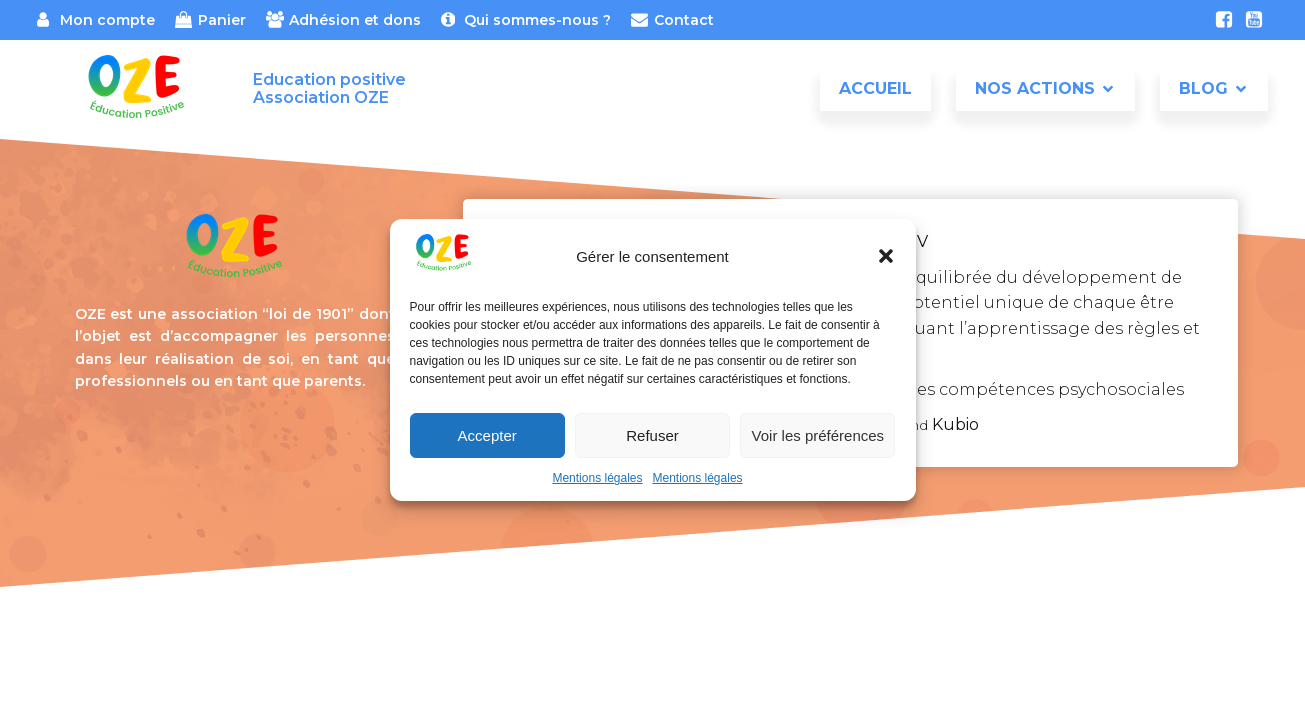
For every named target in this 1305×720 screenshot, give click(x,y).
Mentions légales (597, 478)
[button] (886, 256)
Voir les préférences (818, 435)
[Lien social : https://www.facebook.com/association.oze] (1224, 20)
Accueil (875, 89)
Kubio (955, 424)
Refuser (652, 435)
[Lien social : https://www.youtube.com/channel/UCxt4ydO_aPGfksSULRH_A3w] (1254, 20)
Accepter (487, 435)
